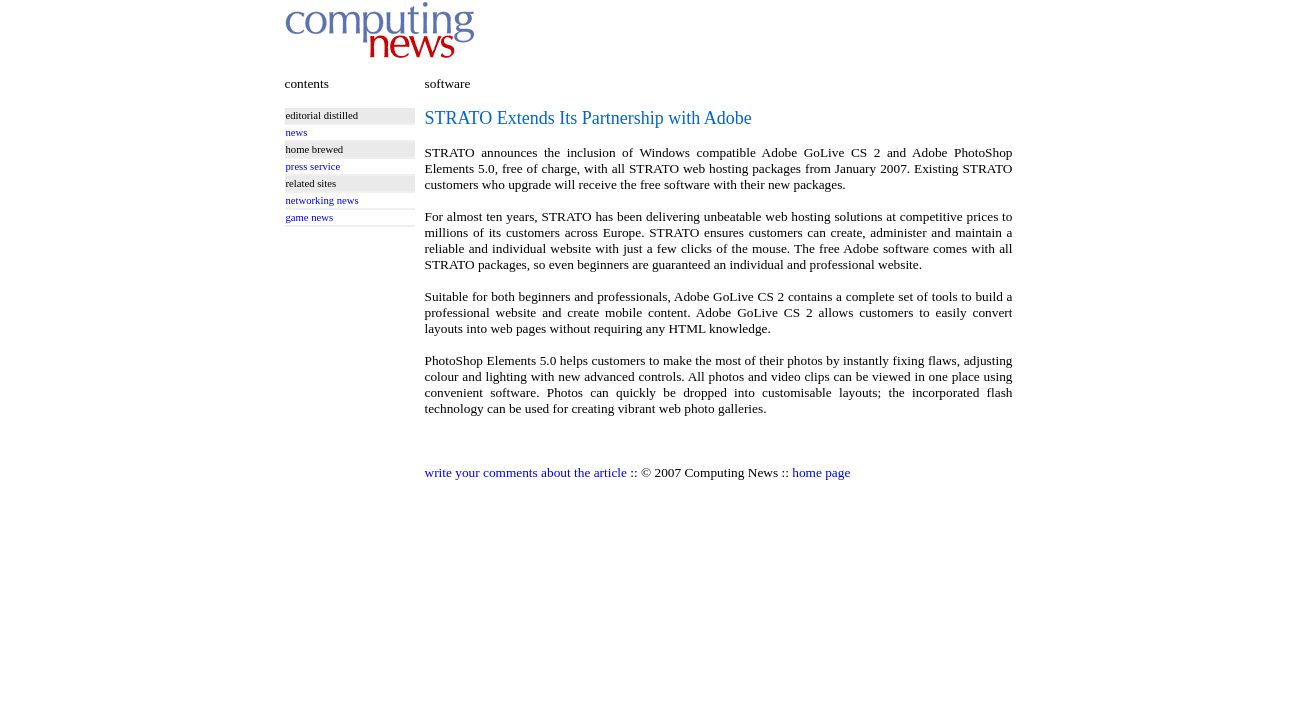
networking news (322, 200)
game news (310, 217)
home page (821, 472)
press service (313, 166)
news (297, 132)
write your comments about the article (526, 472)
